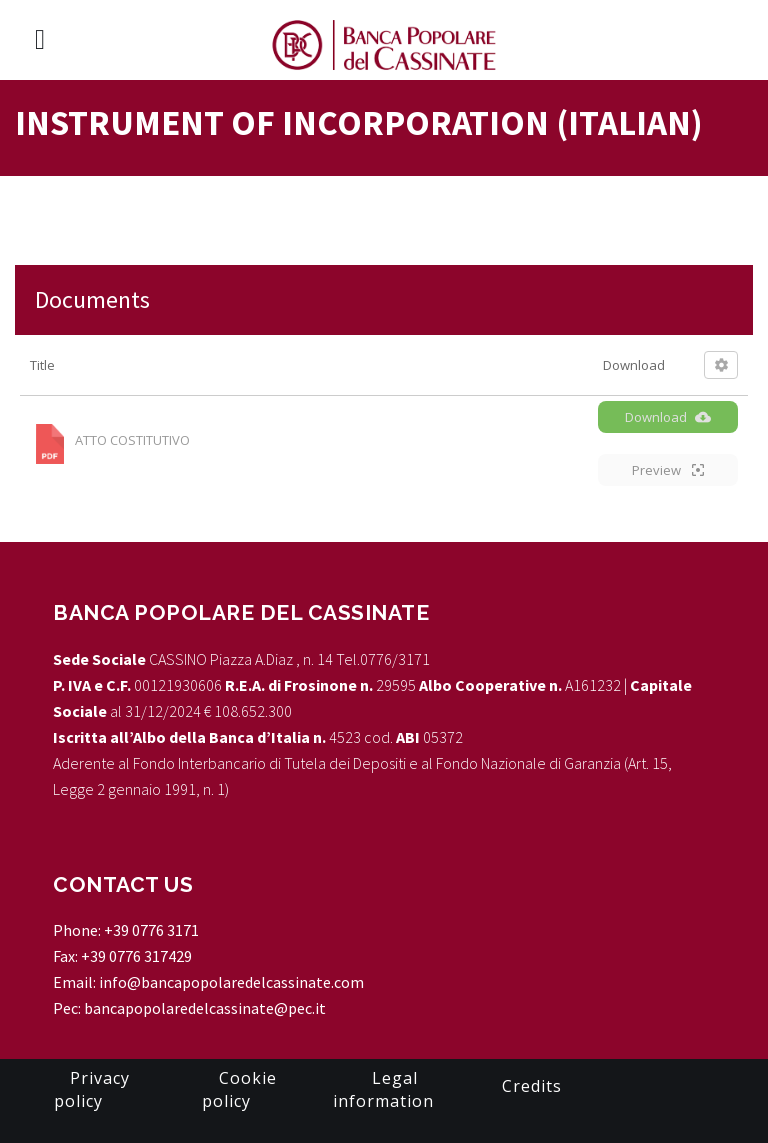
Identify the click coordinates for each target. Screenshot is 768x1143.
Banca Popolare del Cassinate (241, 612)
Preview (668, 470)
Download (668, 417)
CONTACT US (123, 884)
